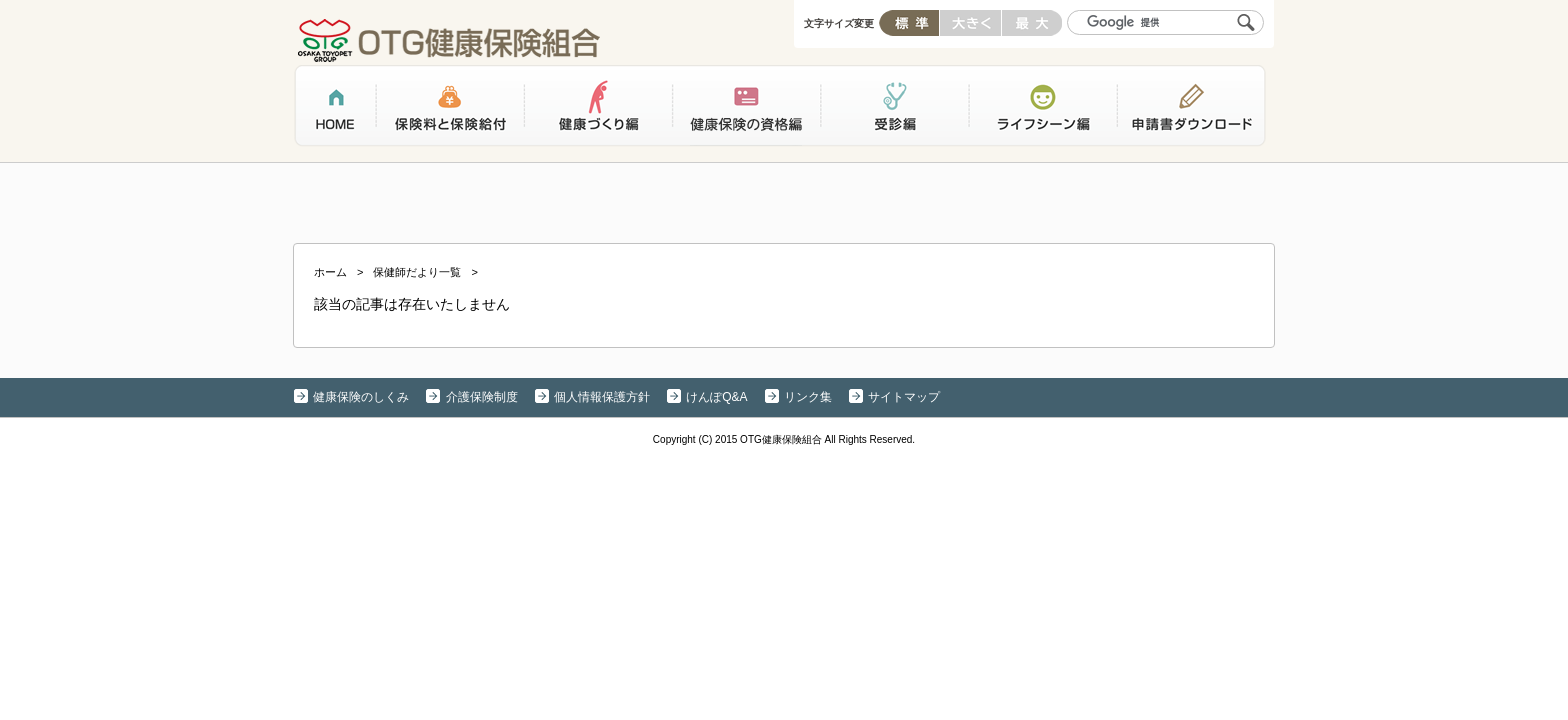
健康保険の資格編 (746, 108)
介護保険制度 (482, 397)
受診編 (894, 108)
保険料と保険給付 (450, 108)
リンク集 (808, 397)
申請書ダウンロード (1191, 108)
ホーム (335, 108)
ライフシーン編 (1042, 108)
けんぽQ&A (716, 397)
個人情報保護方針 (602, 397)
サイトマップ (904, 397)
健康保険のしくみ (361, 397)
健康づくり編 (598, 108)
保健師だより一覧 (417, 272)
